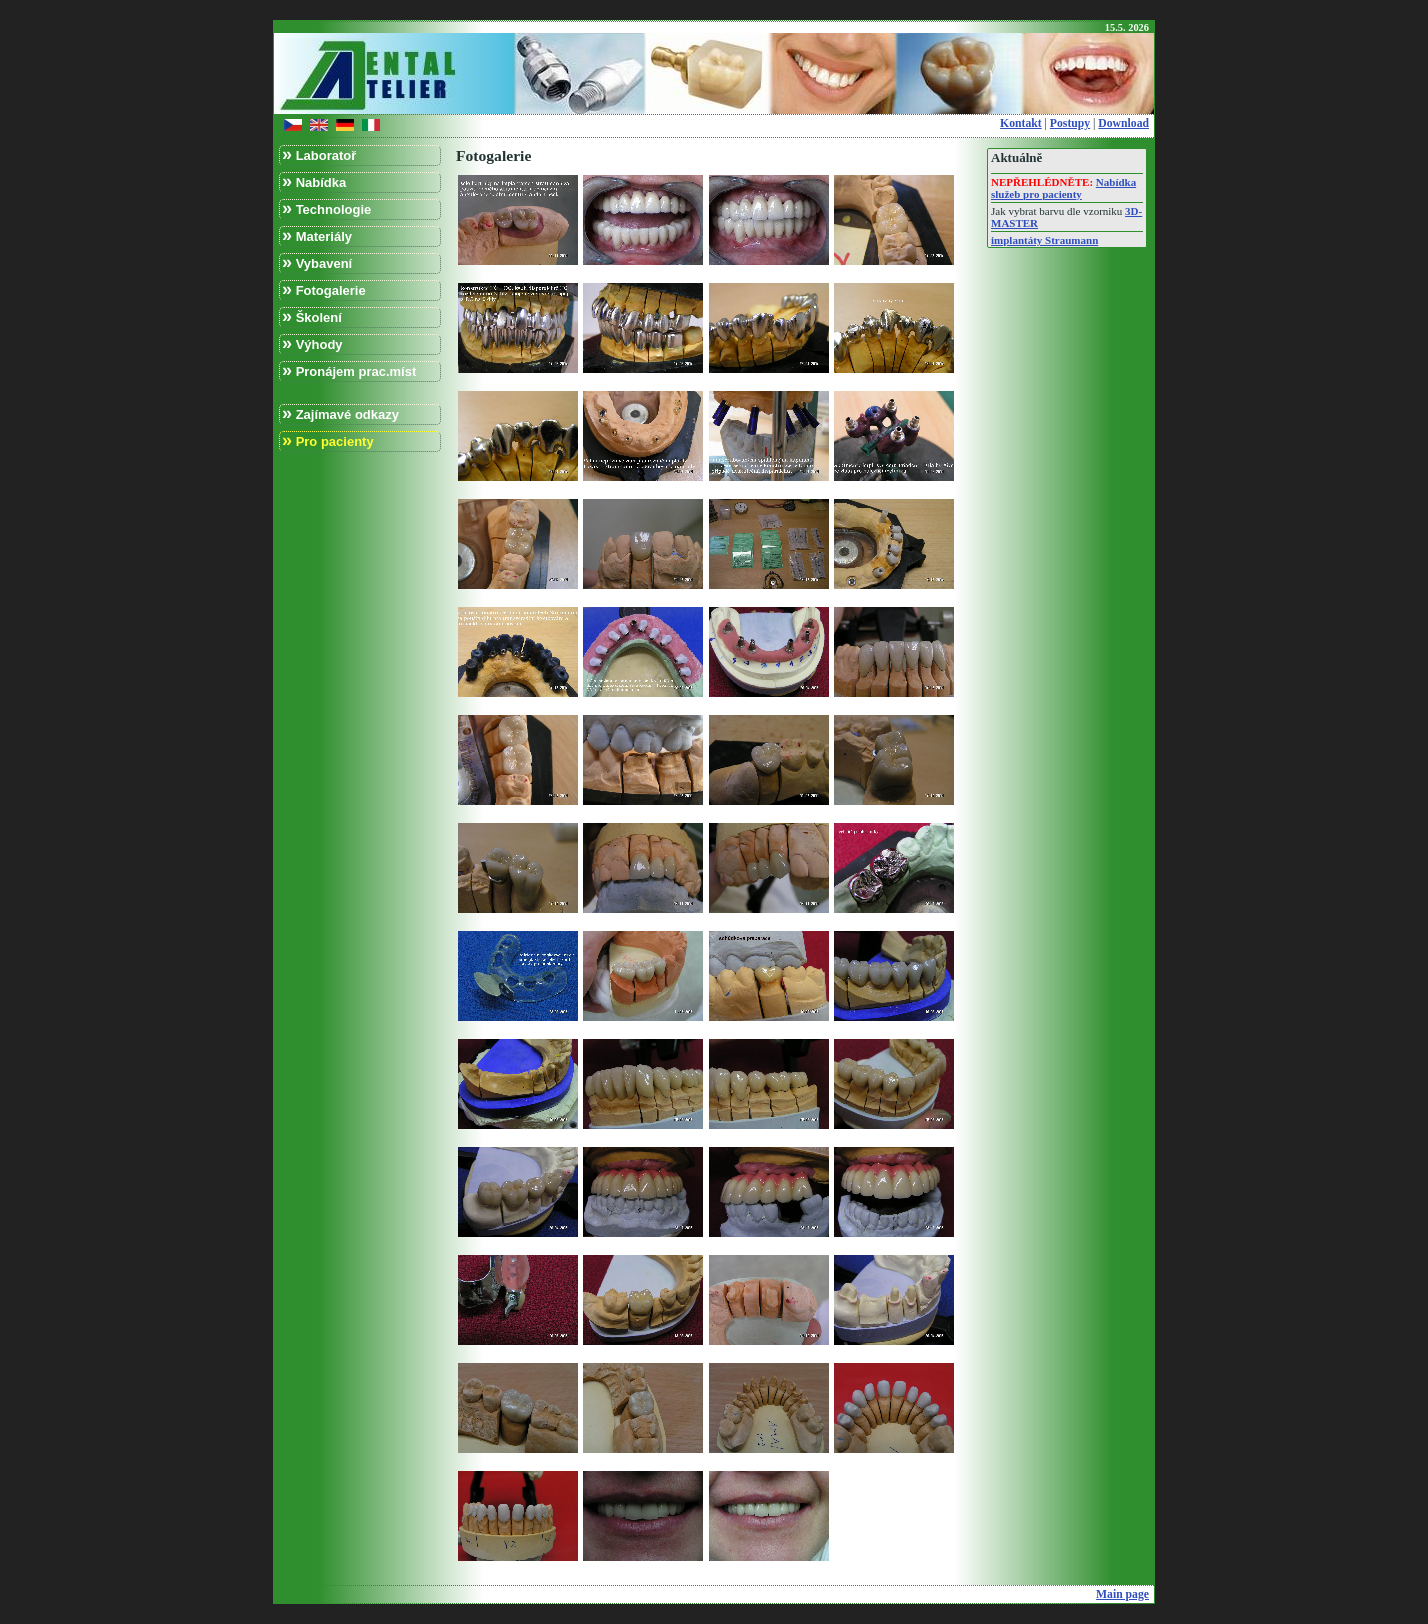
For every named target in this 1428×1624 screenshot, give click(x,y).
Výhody (312, 343)
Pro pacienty (328, 440)
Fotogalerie (324, 289)
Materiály (317, 235)
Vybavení (317, 262)
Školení (312, 316)
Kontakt (1021, 123)
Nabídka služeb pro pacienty (1063, 188)
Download (1123, 123)
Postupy (1070, 123)
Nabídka (314, 181)
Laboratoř (319, 154)
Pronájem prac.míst (349, 370)
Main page (1122, 1594)
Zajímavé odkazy (340, 413)
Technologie (326, 208)
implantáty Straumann (1044, 240)
